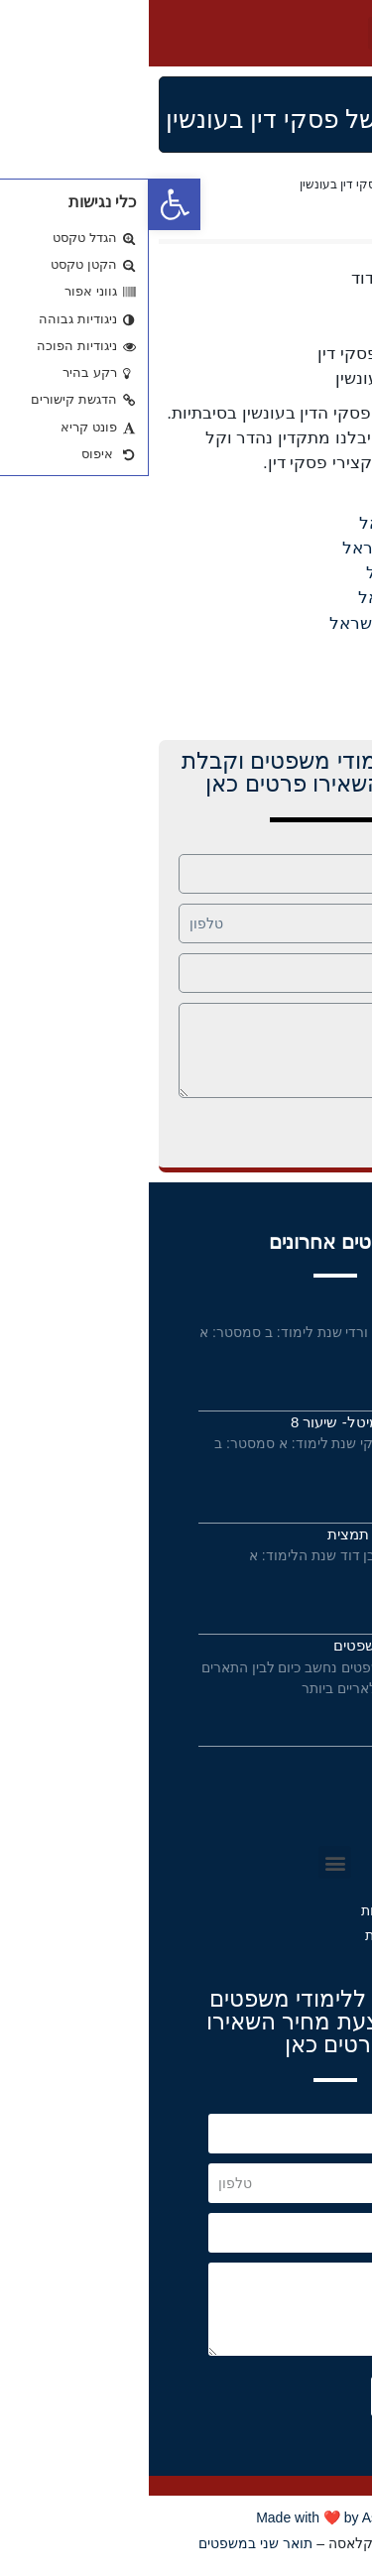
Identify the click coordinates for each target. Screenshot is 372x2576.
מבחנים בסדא (278, 1309)
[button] (241, 33)
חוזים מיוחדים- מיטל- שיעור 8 (232, 1421)
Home (346, 184)
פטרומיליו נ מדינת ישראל (271, 623)
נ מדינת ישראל (309, 498)
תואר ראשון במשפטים (253, 1645)
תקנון (300, 1826)
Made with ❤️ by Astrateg (186, 2517)
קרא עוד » (295, 1377)
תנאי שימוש (275, 1796)
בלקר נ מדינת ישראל (286, 523)
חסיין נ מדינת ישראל (289, 572)
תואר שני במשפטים (107, 2543)
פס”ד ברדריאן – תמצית (250, 1534)
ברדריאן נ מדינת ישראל (277, 548)
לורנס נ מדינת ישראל (285, 597)
